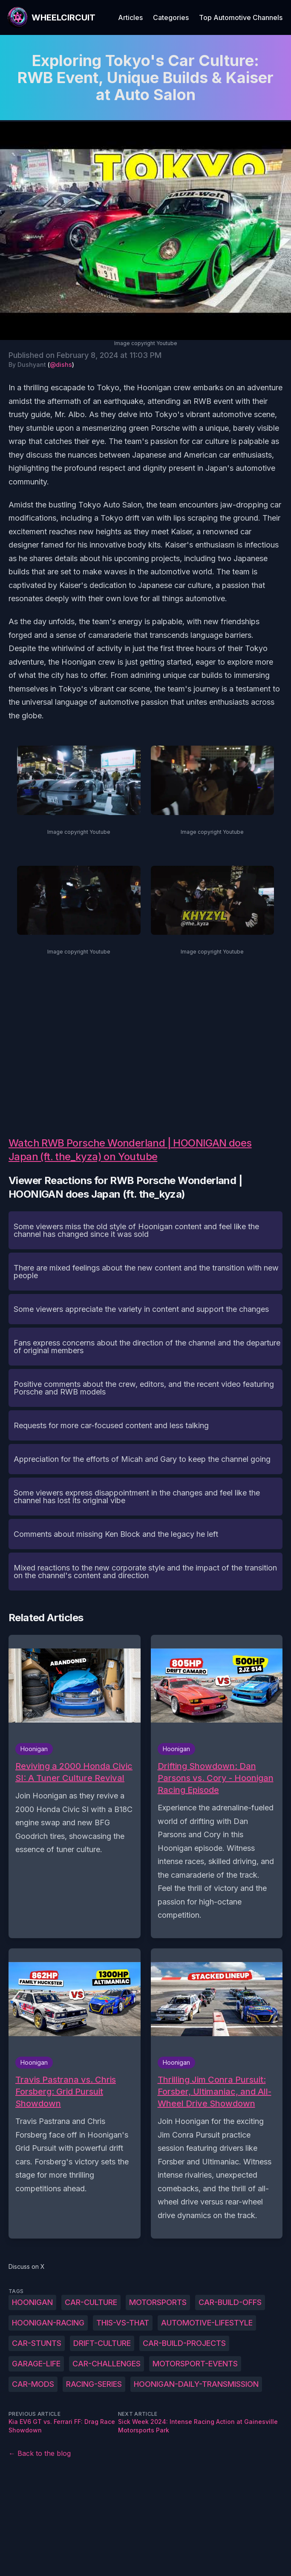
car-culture (91, 2302)
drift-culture (102, 2343)
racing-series (94, 2384)
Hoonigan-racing (48, 2322)
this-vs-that (122, 2322)
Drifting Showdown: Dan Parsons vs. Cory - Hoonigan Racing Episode (216, 1778)
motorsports (158, 2302)
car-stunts (36, 2343)
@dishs (61, 364)
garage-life (36, 2363)
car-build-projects (184, 2343)
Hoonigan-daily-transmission (196, 2384)
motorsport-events (195, 2363)
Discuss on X (27, 2266)
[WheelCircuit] (51, 17)
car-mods (33, 2384)
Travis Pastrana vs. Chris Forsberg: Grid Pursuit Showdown (65, 2092)
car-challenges (106, 2363)
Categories (171, 17)
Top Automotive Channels (240, 17)
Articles (130, 17)
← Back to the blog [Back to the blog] (40, 2453)
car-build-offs (230, 2302)
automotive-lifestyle (207, 2322)
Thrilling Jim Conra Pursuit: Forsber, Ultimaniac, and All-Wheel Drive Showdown (214, 2092)
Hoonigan (32, 2302)
